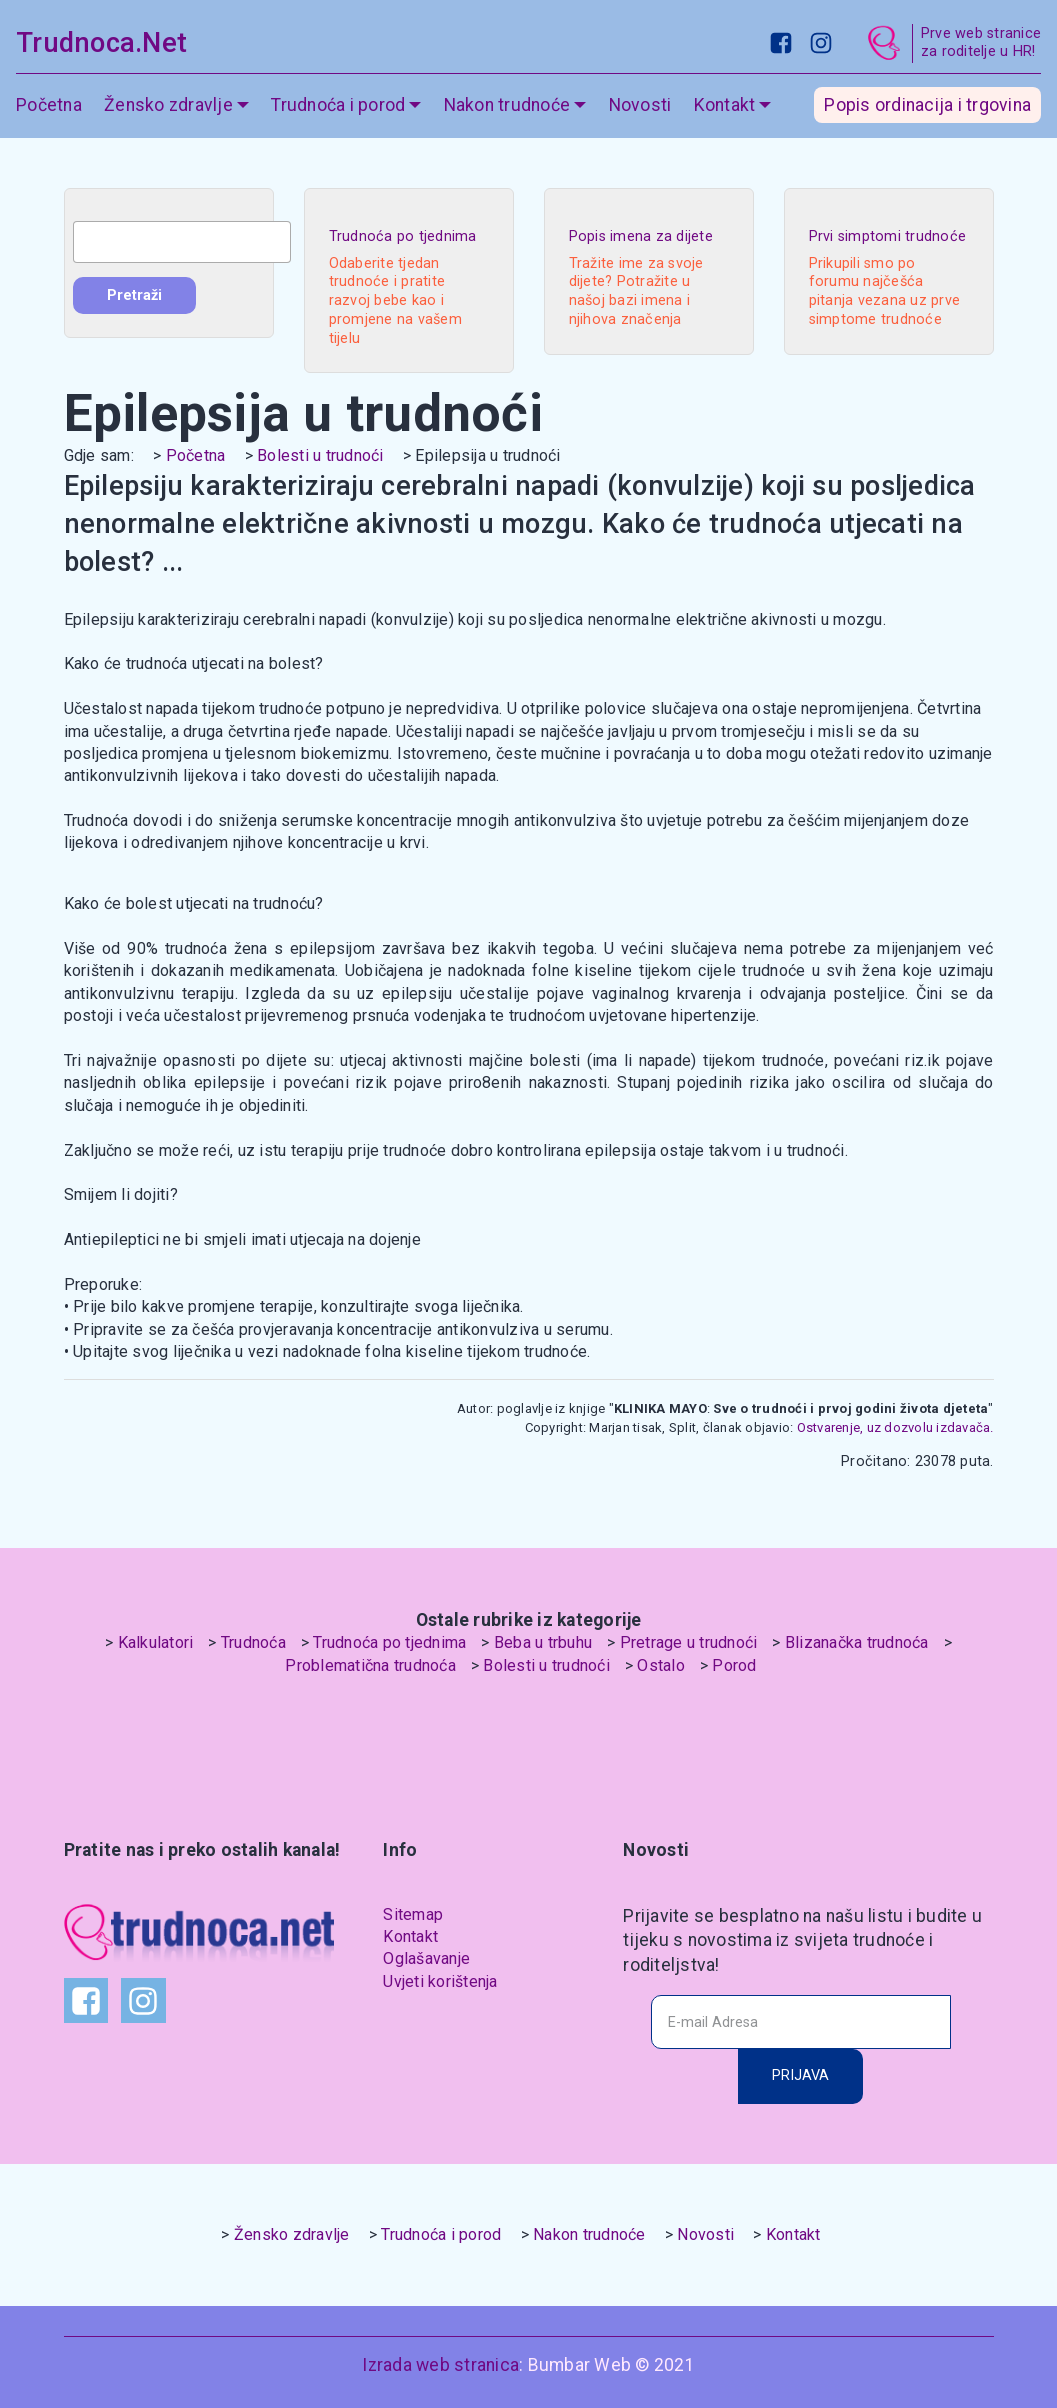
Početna (49, 105)
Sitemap (413, 1914)
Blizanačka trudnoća (857, 1642)
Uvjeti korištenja (440, 1981)
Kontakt (725, 105)
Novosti (640, 105)
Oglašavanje (426, 1958)
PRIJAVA (800, 2075)
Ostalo (661, 1665)
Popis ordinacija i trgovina (927, 105)
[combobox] (182, 242)
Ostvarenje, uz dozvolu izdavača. (893, 1427)
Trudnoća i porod (338, 105)
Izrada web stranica (440, 2365)
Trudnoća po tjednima (389, 1642)
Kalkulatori (156, 1642)
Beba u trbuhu (543, 1642)
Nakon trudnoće (507, 105)
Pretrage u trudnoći (689, 1642)
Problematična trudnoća (370, 1665)
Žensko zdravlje (168, 105)
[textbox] (182, 242)
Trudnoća (253, 1642)
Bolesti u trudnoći (320, 455)
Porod (734, 1665)
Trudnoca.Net (101, 43)
